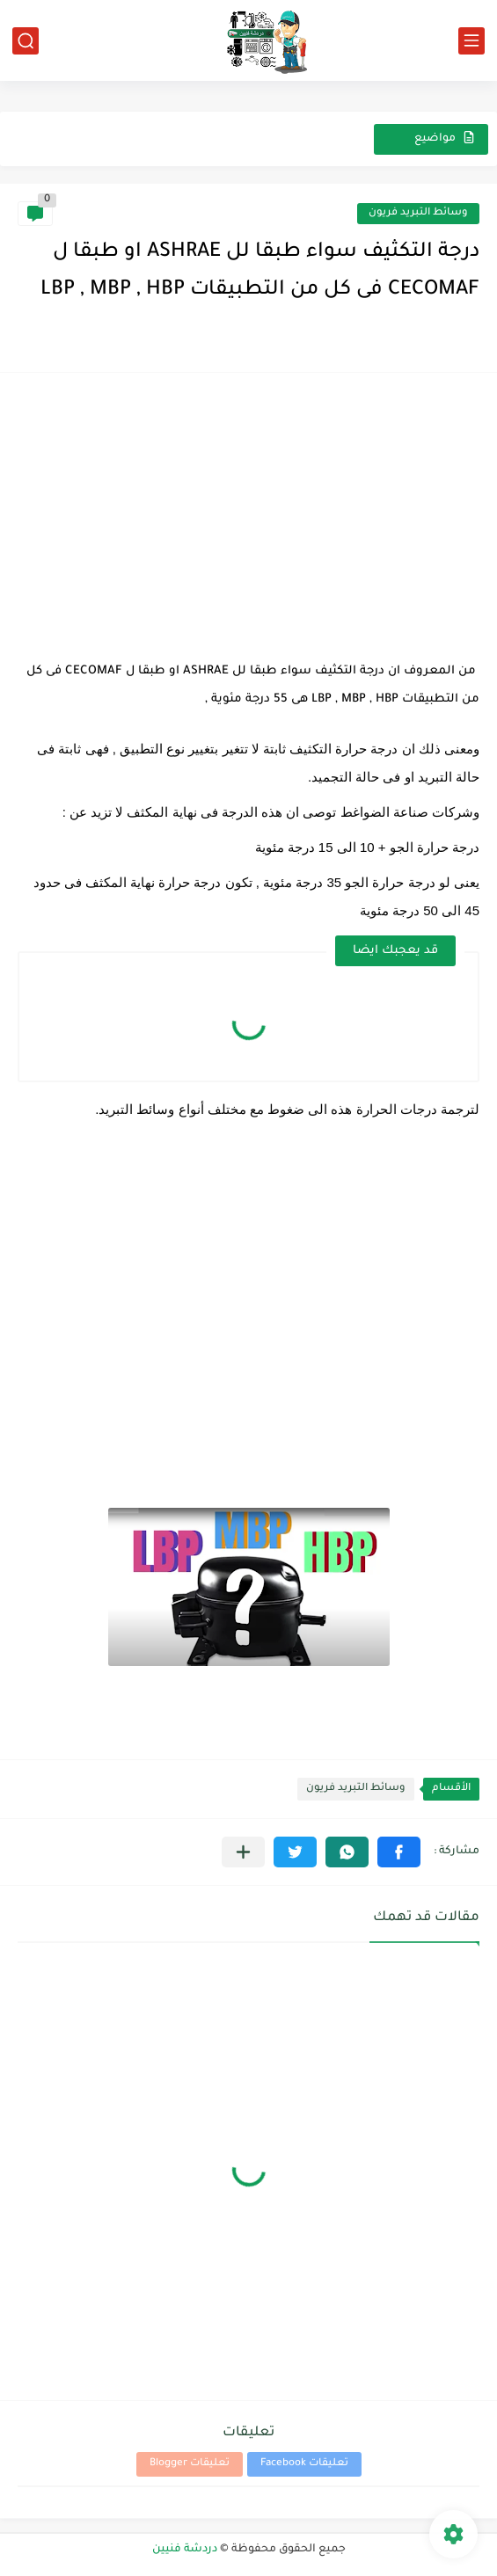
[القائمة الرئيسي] (471, 41)
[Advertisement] (248, 513)
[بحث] (25, 41)
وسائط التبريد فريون (418, 213)
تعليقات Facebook (304, 2464)
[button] (398, 1852)
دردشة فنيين (184, 2549)
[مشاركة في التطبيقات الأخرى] (243, 1852)
